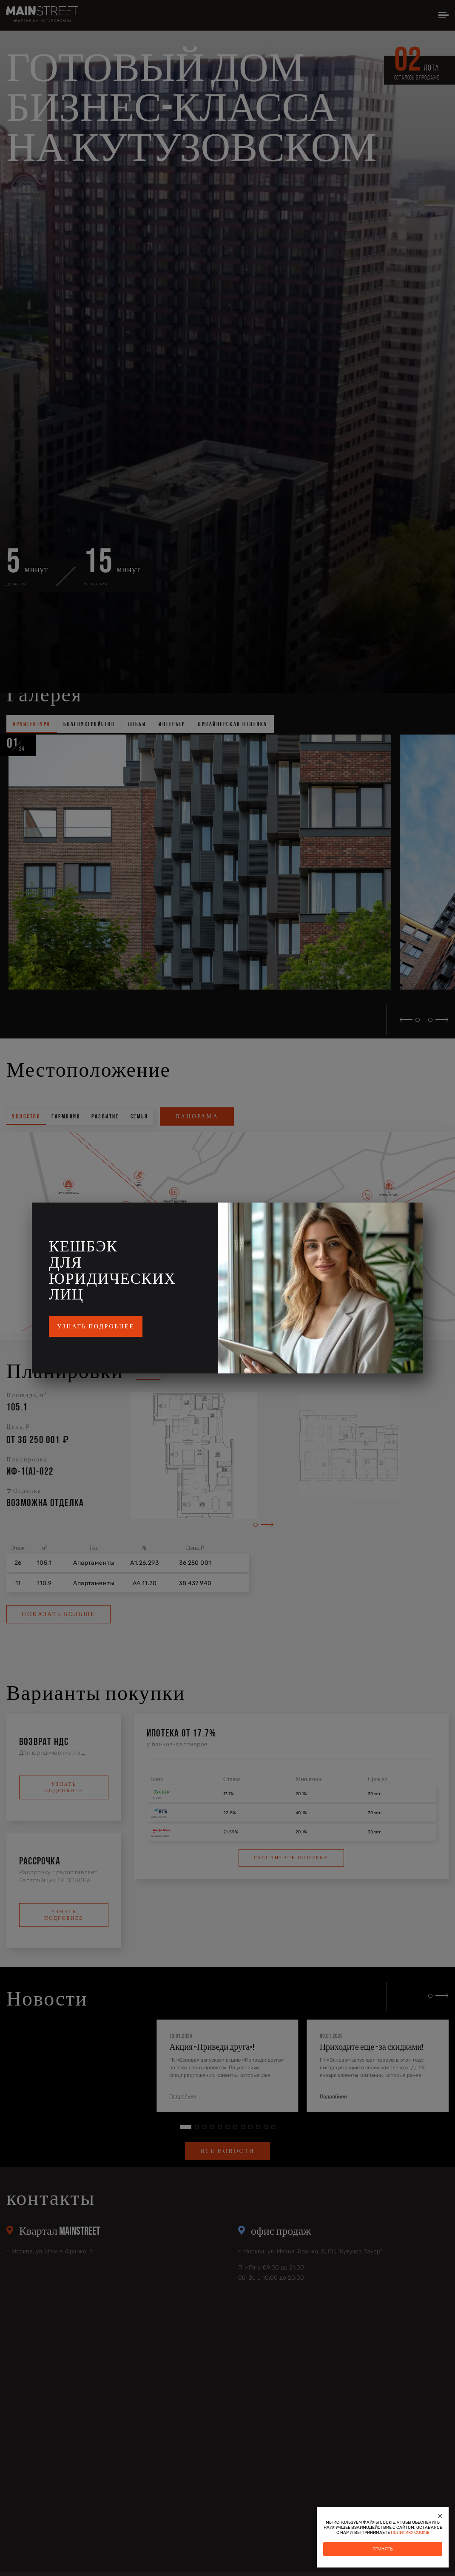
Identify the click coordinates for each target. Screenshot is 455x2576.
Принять (383, 2549)
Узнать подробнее (95, 1326)
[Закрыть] (440, 2515)
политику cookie (410, 2532)
